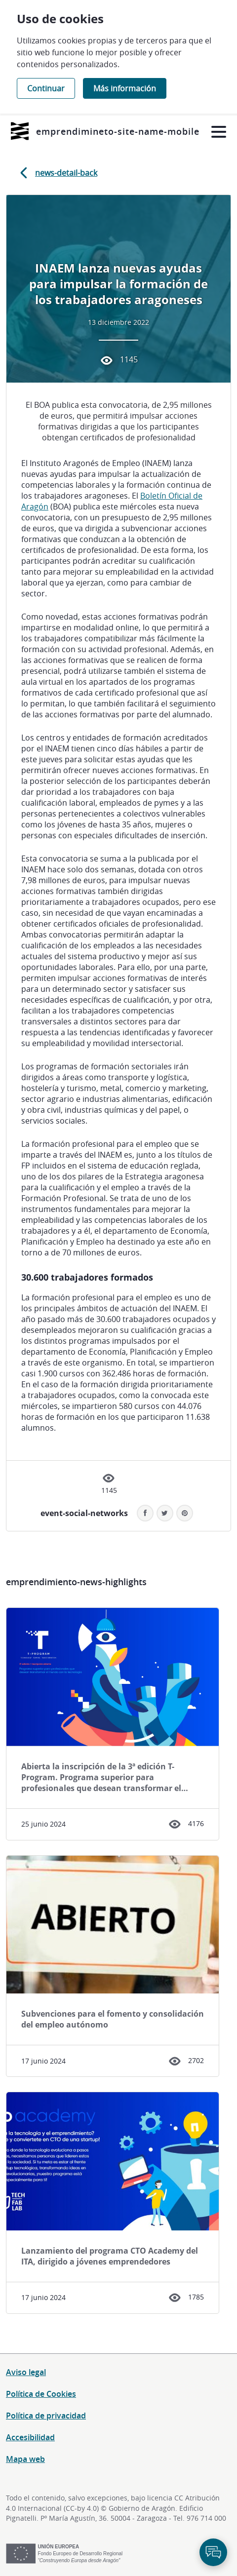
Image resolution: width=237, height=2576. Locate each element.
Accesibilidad (30, 2437)
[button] (184, 1513)
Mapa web (25, 2459)
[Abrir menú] (218, 132)
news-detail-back (56, 172)
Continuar (46, 88)
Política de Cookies (41, 2393)
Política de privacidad (46, 2415)
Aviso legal (26, 2372)
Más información (124, 88)
